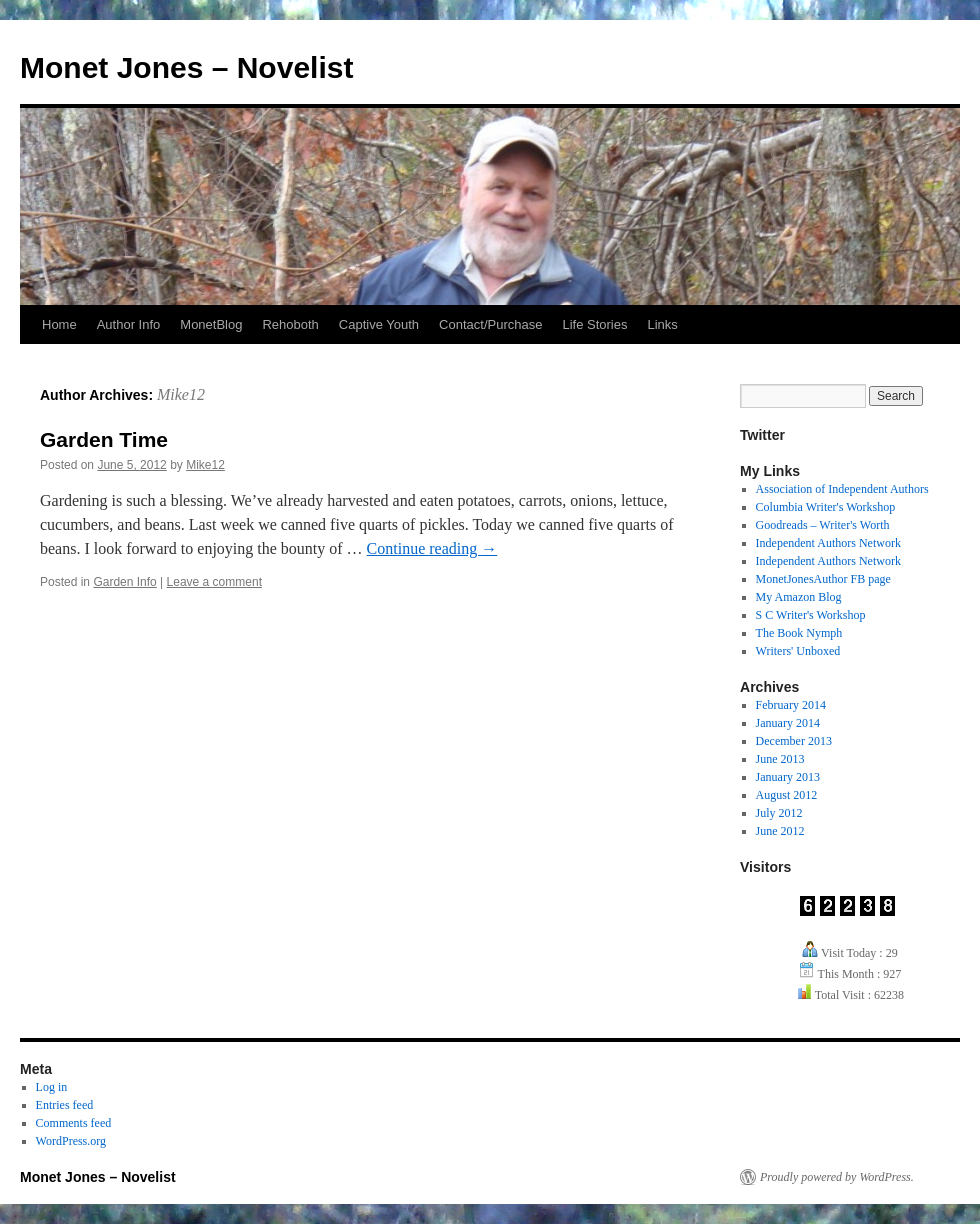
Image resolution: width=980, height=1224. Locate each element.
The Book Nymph (799, 633)
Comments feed (74, 1123)
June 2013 (780, 759)
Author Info (129, 324)
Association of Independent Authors (842, 489)
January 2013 (788, 777)
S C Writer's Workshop (811, 615)
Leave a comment (214, 582)
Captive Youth (379, 324)
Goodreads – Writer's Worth (823, 525)
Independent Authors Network (828, 543)
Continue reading (432, 548)
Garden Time (104, 439)
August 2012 (787, 795)
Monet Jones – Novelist (186, 67)
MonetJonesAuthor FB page (823, 579)
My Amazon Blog (799, 597)
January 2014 (788, 723)
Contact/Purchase (490, 324)
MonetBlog (211, 324)
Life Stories (594, 324)
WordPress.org (71, 1141)
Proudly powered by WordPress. (837, 1177)
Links (662, 324)
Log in (52, 1087)
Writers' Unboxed (798, 651)
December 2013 (794, 741)
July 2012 (779, 813)
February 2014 (791, 705)
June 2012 (780, 831)
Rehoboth (290, 324)
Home (59, 324)
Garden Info (124, 582)
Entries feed (65, 1105)
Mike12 (181, 394)
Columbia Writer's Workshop (826, 507)
